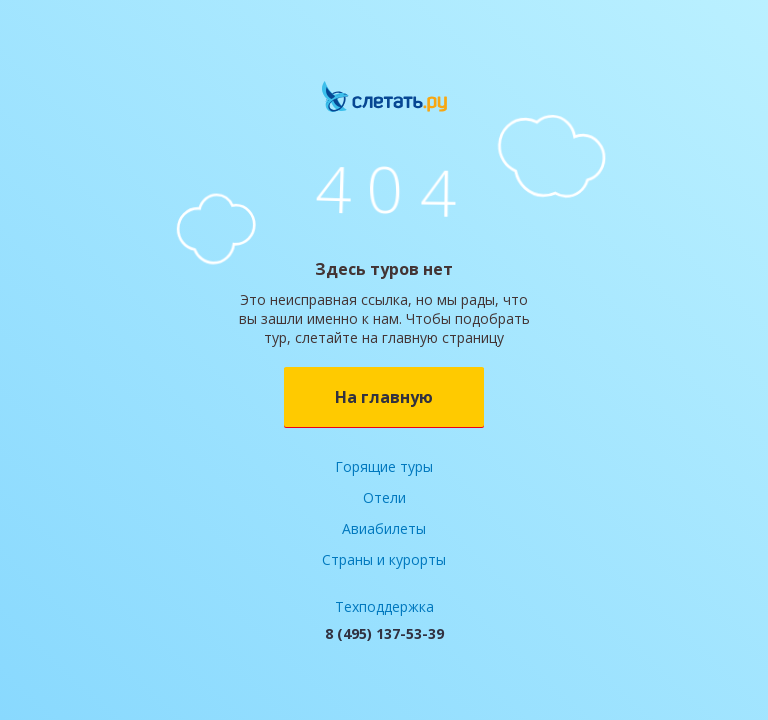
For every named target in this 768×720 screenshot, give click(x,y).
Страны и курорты (384, 559)
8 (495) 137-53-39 (384, 633)
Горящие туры (384, 466)
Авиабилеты (384, 528)
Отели (384, 497)
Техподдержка (384, 606)
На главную (384, 397)
